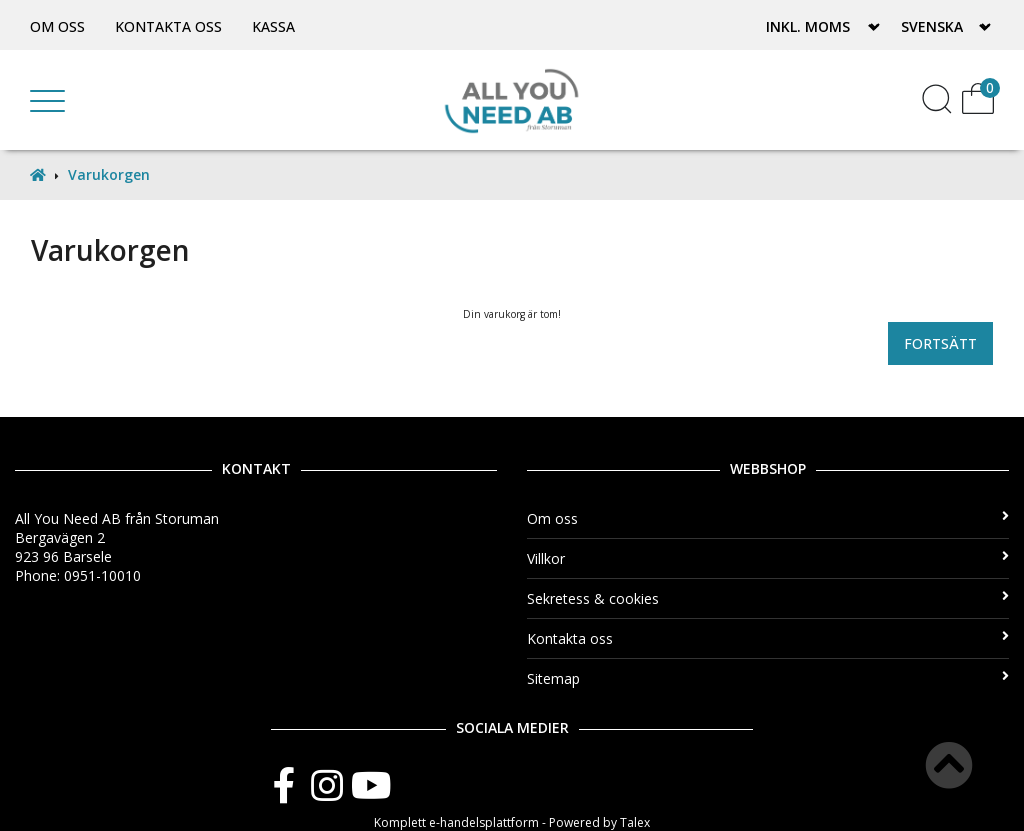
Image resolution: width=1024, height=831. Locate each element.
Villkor (768, 558)
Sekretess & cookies (768, 598)
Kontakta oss (168, 26)
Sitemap (768, 678)
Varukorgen (109, 174)
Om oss (57, 26)
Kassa (273, 26)
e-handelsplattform (484, 822)
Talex (635, 822)
